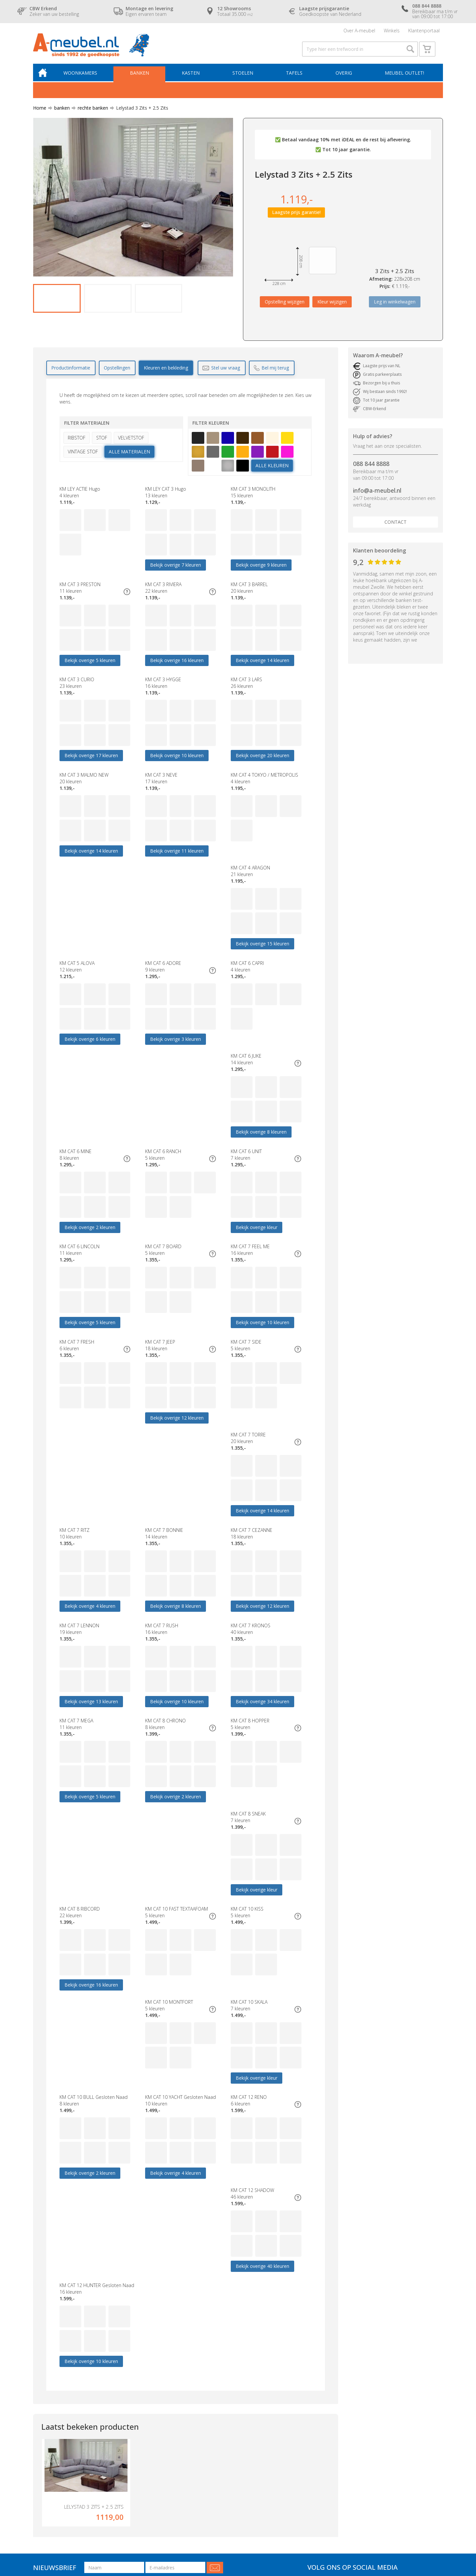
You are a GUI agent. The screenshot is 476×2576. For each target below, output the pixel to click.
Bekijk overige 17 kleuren (91, 764)
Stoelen (244, 78)
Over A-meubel (359, 31)
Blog (212, 2501)
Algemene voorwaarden (233, 2474)
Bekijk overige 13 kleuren (91, 1538)
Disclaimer (89, 2537)
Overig (344, 78)
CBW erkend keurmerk (232, 2448)
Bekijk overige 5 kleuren (89, 667)
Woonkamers (84, 78)
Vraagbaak (219, 2488)
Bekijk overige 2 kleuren (261, 1054)
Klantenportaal (424, 31)
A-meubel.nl (107, 2531)
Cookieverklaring (225, 2481)
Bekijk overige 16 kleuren (177, 667)
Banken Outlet (136, 2448)
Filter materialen (86, 428)
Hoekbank (131, 2415)
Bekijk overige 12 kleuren (91, 1344)
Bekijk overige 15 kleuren (91, 957)
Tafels (295, 78)
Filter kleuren (210, 428)
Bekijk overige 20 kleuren (262, 764)
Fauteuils (42, 2441)
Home (39, 114)
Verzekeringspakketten (232, 2461)
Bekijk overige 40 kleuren (91, 2022)
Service (215, 2455)
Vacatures (218, 2494)
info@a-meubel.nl (377, 496)
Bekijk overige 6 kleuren (175, 957)
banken (59, 114)
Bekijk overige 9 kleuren (261, 570)
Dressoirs (131, 2421)
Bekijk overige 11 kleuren (177, 861)
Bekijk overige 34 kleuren (262, 1538)
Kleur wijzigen (332, 307)
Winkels (392, 31)
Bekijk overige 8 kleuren (175, 1054)
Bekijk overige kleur (171, 1151)
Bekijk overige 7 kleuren (175, 570)
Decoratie (131, 2455)
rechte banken (90, 114)
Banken (142, 78)
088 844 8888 (371, 470)
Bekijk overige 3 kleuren (261, 957)
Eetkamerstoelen (139, 2428)
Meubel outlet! (404, 78)
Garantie (217, 2441)
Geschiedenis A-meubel (233, 2468)
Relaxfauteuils (135, 2441)
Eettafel (129, 2435)
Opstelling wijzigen (284, 307)
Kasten (193, 78)
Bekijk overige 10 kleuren (177, 764)
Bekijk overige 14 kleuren (262, 667)
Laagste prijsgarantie (230, 2421)
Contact (395, 527)
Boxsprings (45, 2455)
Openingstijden (224, 2428)
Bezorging (218, 2435)
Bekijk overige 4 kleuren (89, 1441)
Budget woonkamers (143, 2408)
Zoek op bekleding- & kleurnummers (247, 2507)
